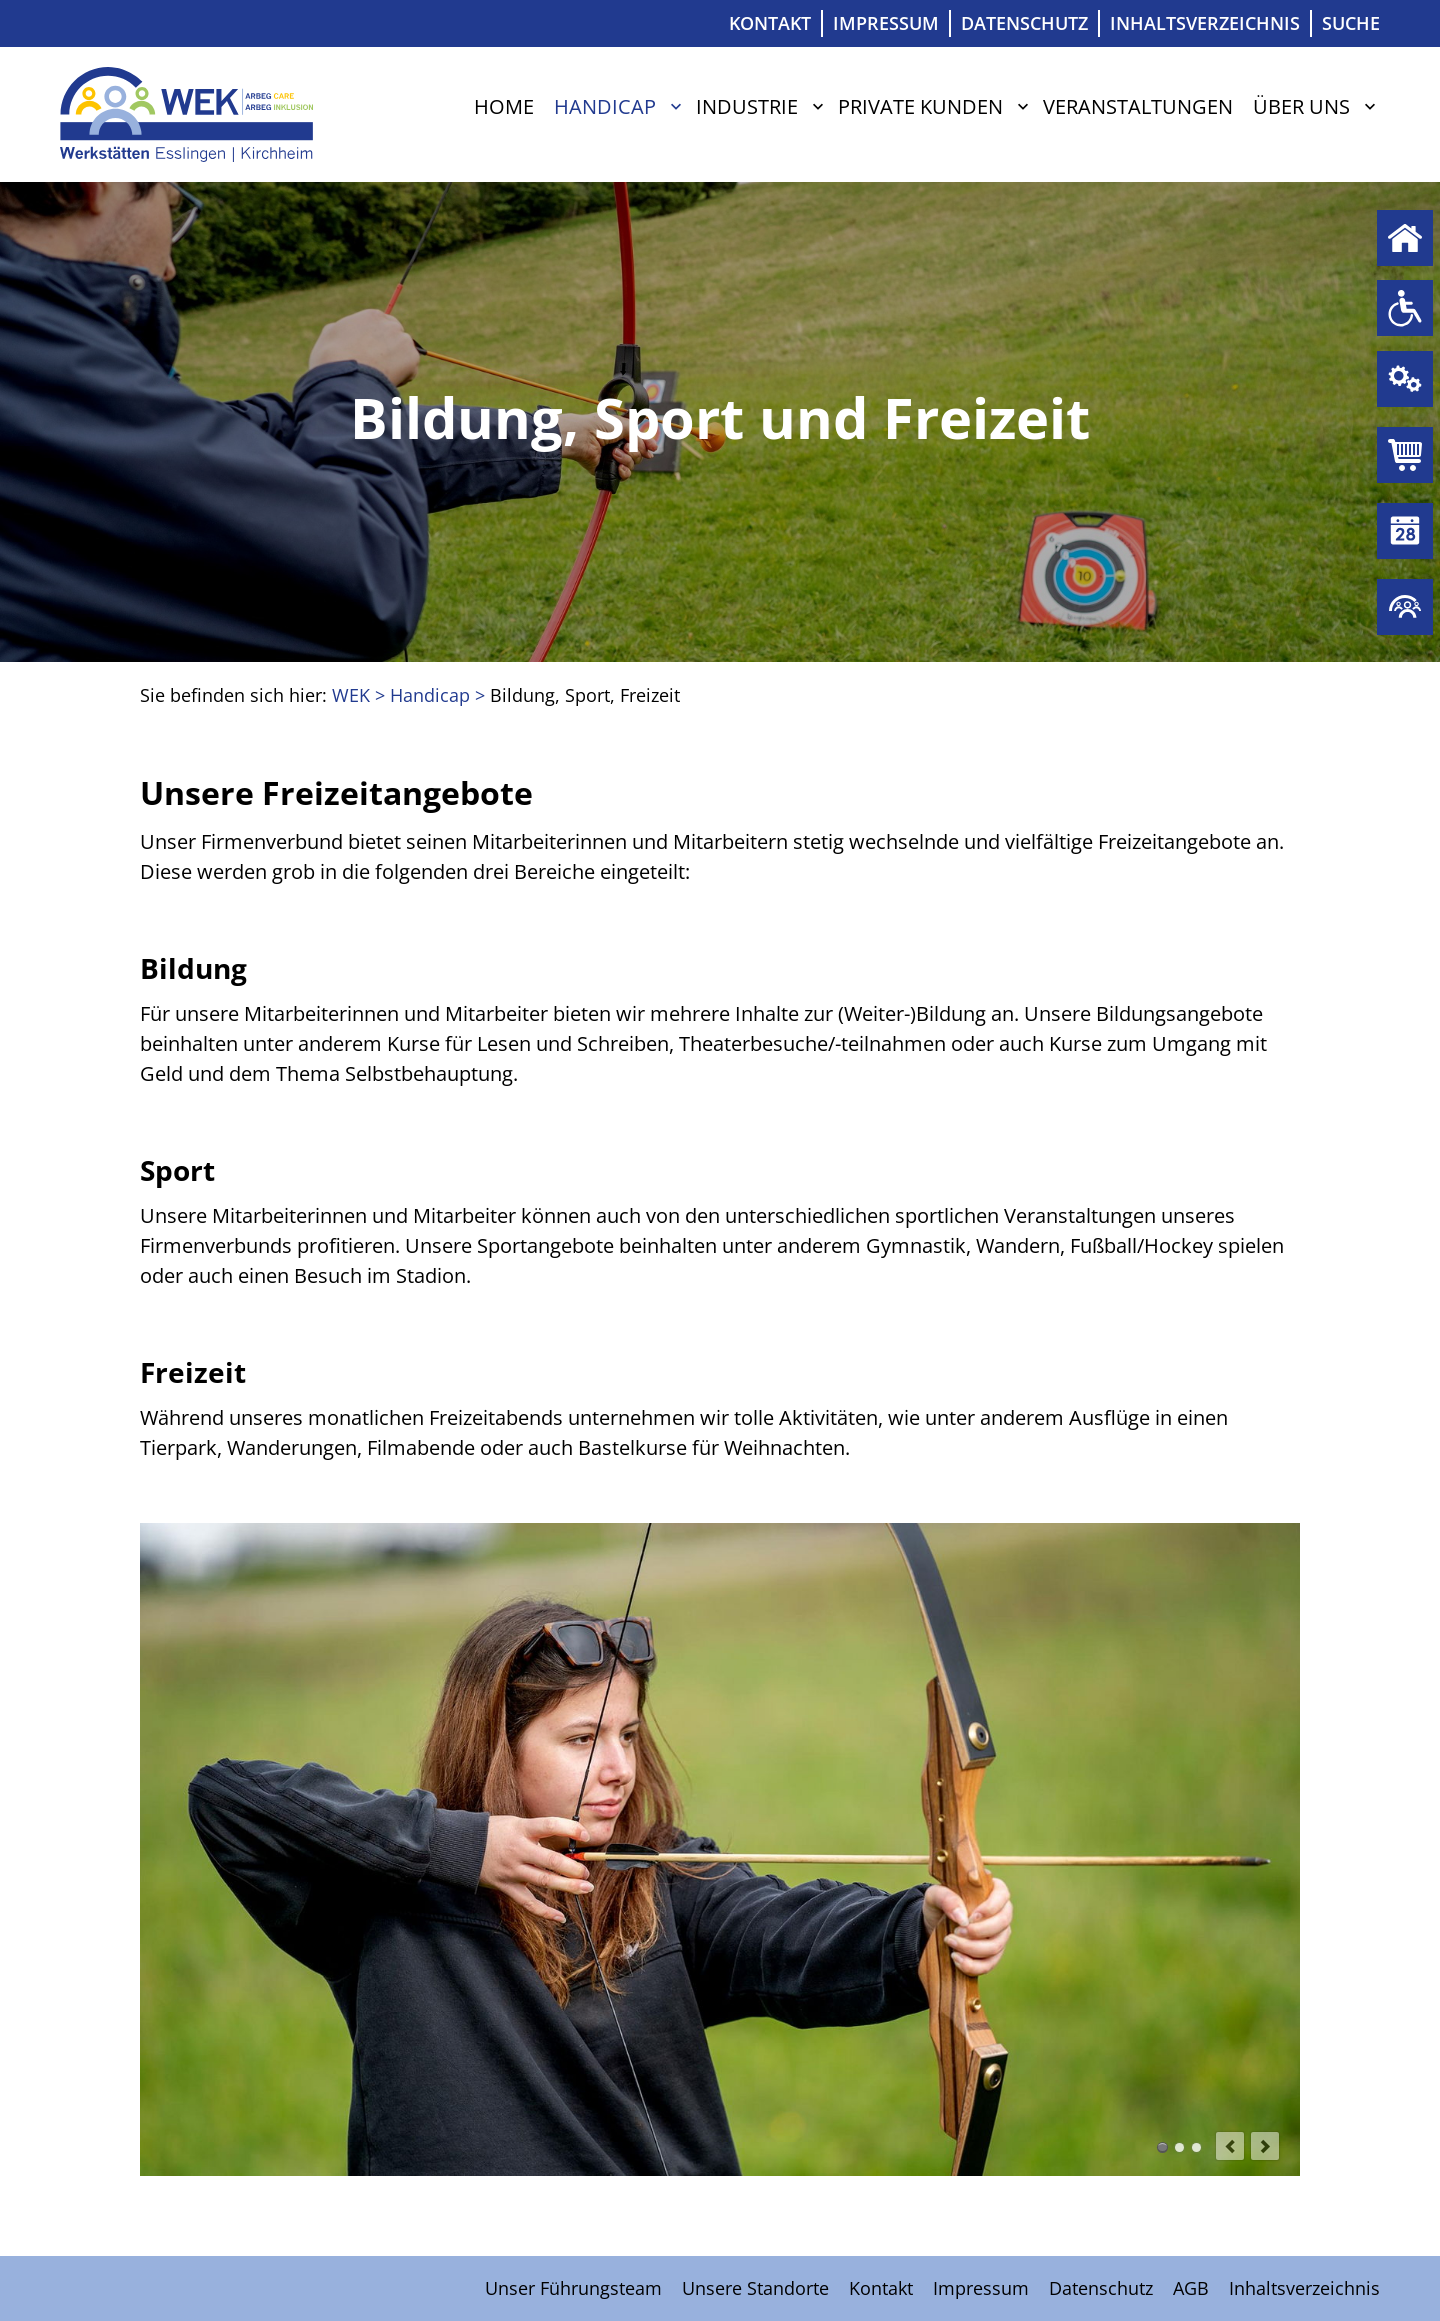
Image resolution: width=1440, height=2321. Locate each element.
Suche (1351, 23)
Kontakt (770, 23)
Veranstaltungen (1138, 106)
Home (504, 106)
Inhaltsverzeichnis (1205, 23)
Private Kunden (920, 106)
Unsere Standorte (755, 2288)
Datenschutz (1024, 23)
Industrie (747, 106)
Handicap (605, 106)
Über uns (1301, 106)
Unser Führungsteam (573, 2288)
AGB (1191, 2288)
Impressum (886, 23)
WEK (351, 695)
